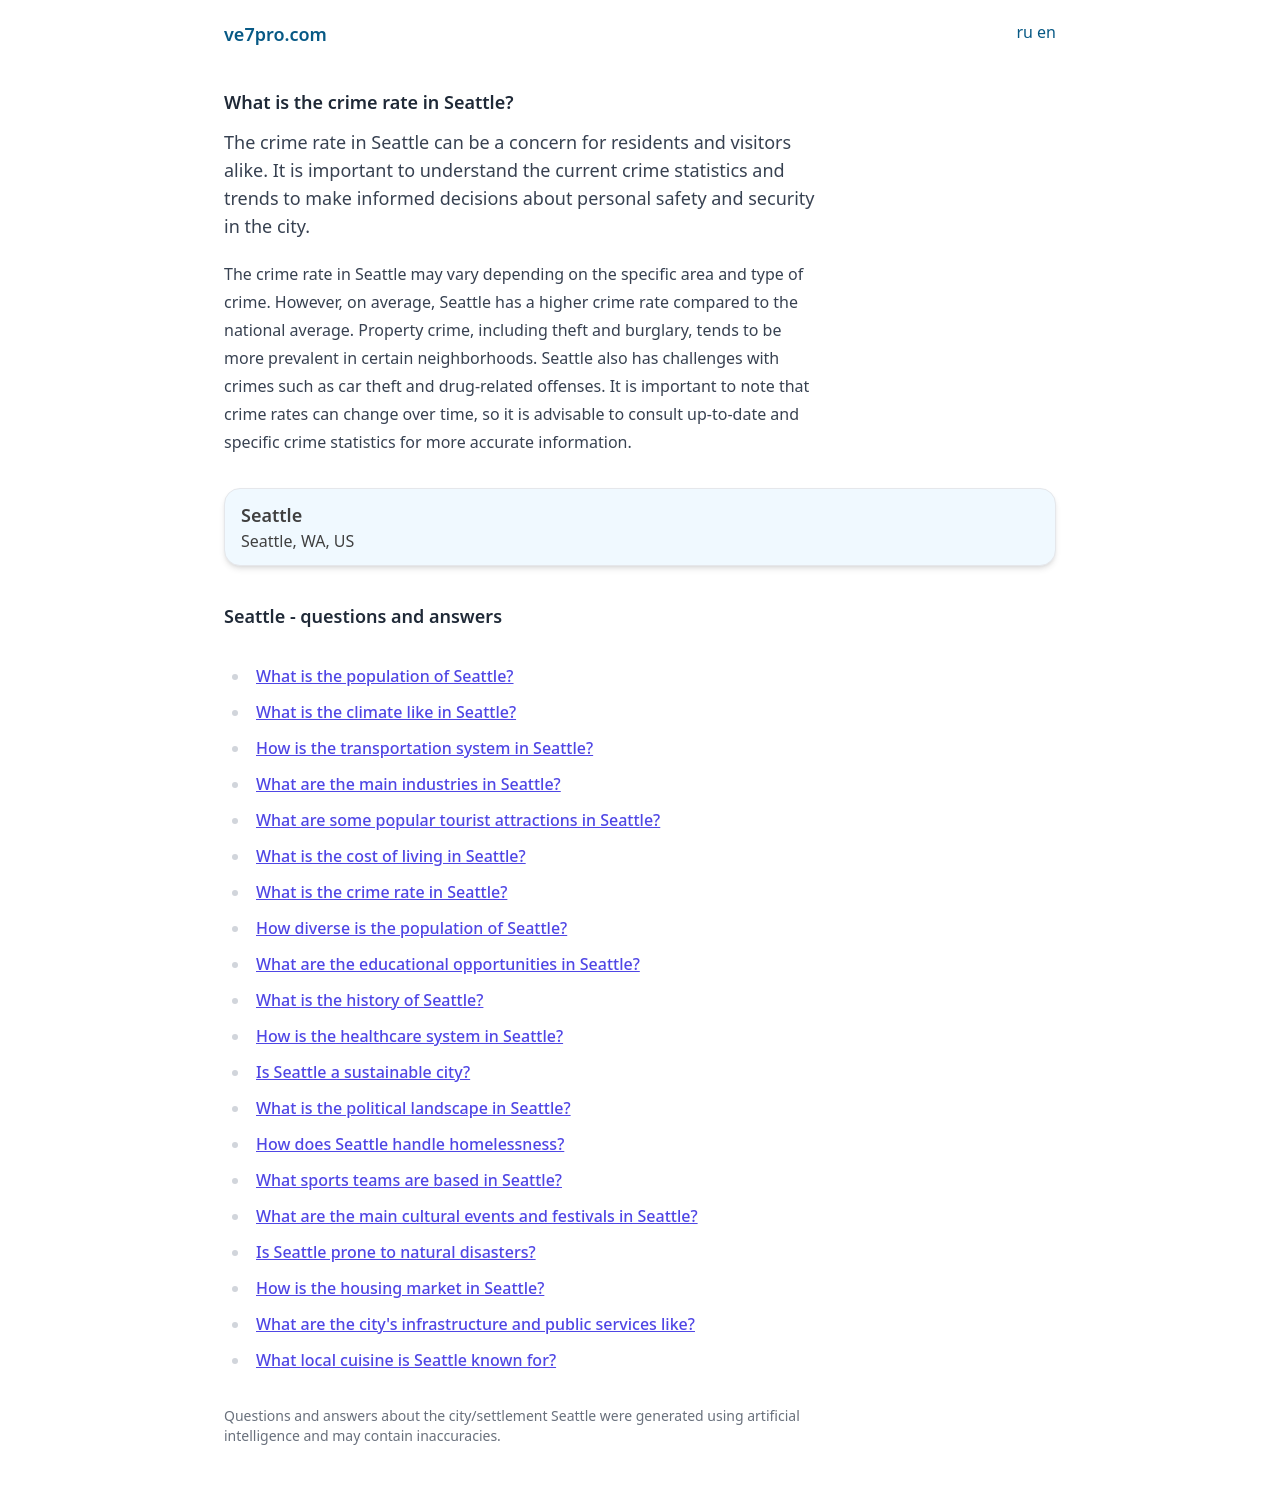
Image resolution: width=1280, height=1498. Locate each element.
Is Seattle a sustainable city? (363, 1072)
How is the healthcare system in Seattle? (409, 1036)
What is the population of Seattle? (385, 676)
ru (1024, 32)
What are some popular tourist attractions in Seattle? (458, 820)
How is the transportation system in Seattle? (424, 748)
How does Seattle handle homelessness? (410, 1144)
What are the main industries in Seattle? (408, 784)
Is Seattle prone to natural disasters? (396, 1252)
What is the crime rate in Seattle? (381, 892)
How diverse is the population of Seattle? (411, 928)
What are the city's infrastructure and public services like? (475, 1324)
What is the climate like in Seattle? (386, 712)
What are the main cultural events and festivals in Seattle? (477, 1216)
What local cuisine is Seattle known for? (406, 1360)
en (1046, 32)
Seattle (271, 515)
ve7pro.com (275, 34)
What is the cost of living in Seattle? (391, 856)
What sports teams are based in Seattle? (409, 1180)
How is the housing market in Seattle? (400, 1288)
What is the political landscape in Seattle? (413, 1108)
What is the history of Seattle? (369, 1000)
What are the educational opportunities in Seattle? (448, 964)
